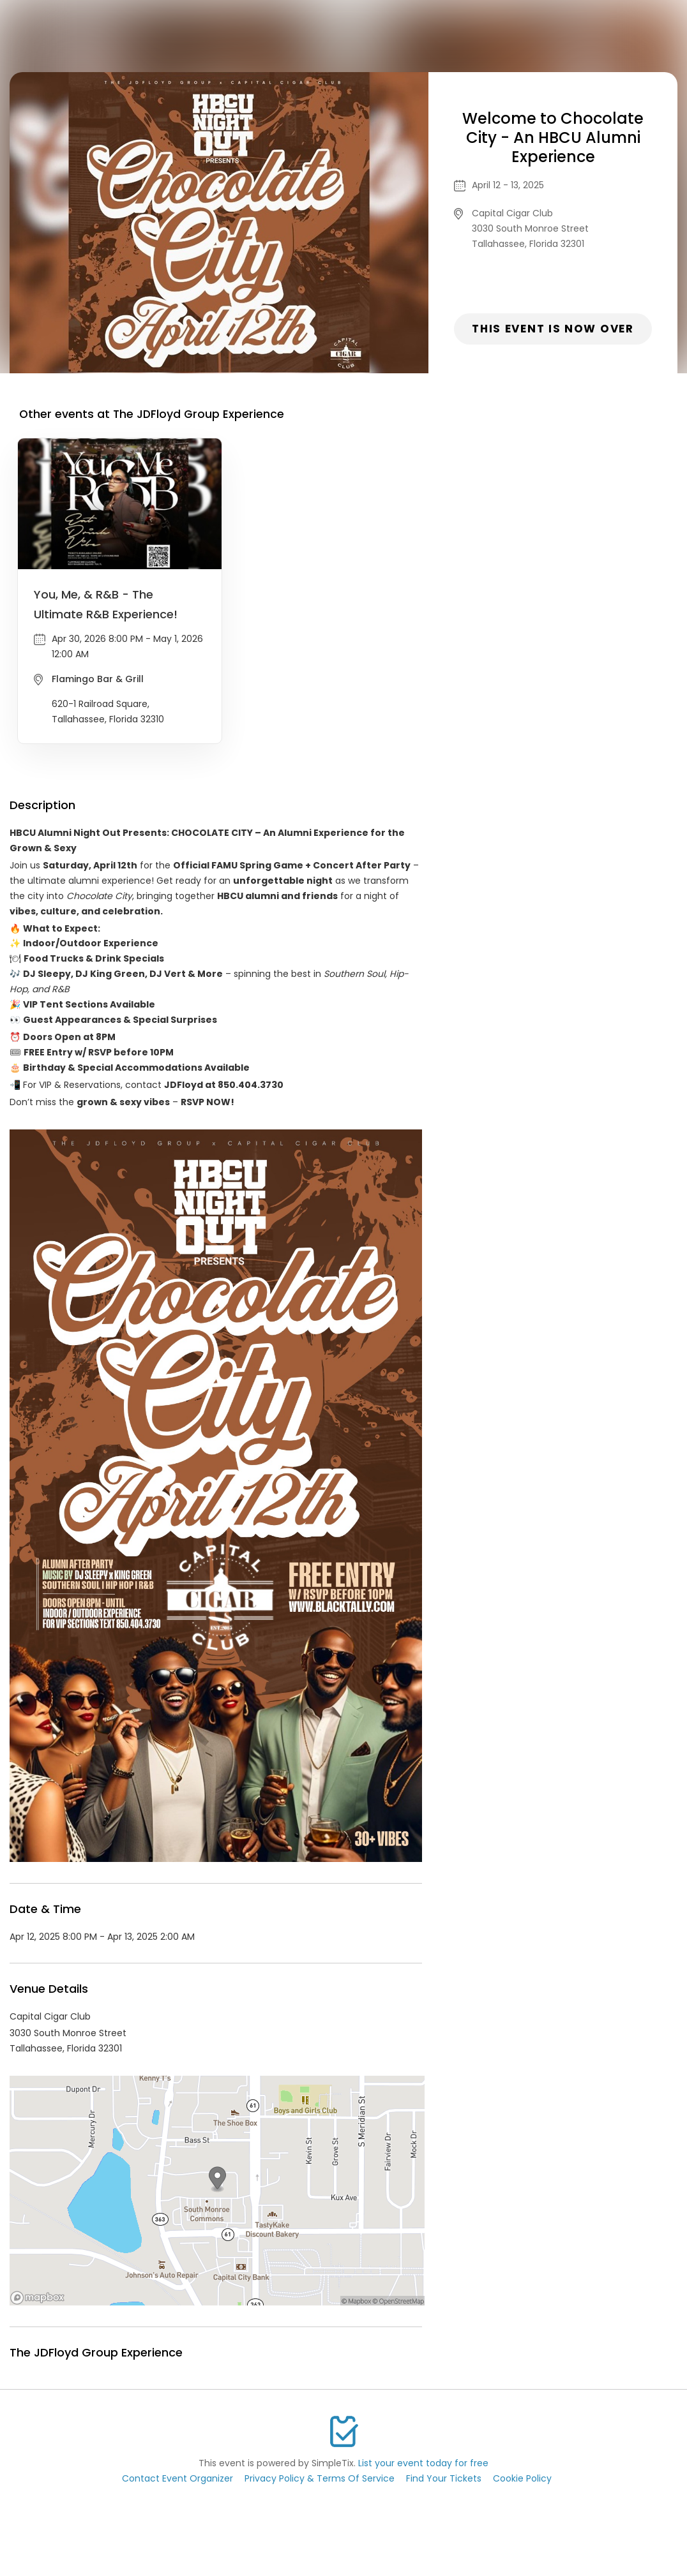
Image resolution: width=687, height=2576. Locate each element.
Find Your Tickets (443, 2478)
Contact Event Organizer (177, 2478)
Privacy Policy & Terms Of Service (320, 2478)
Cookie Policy (522, 2478)
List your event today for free (423, 2463)
